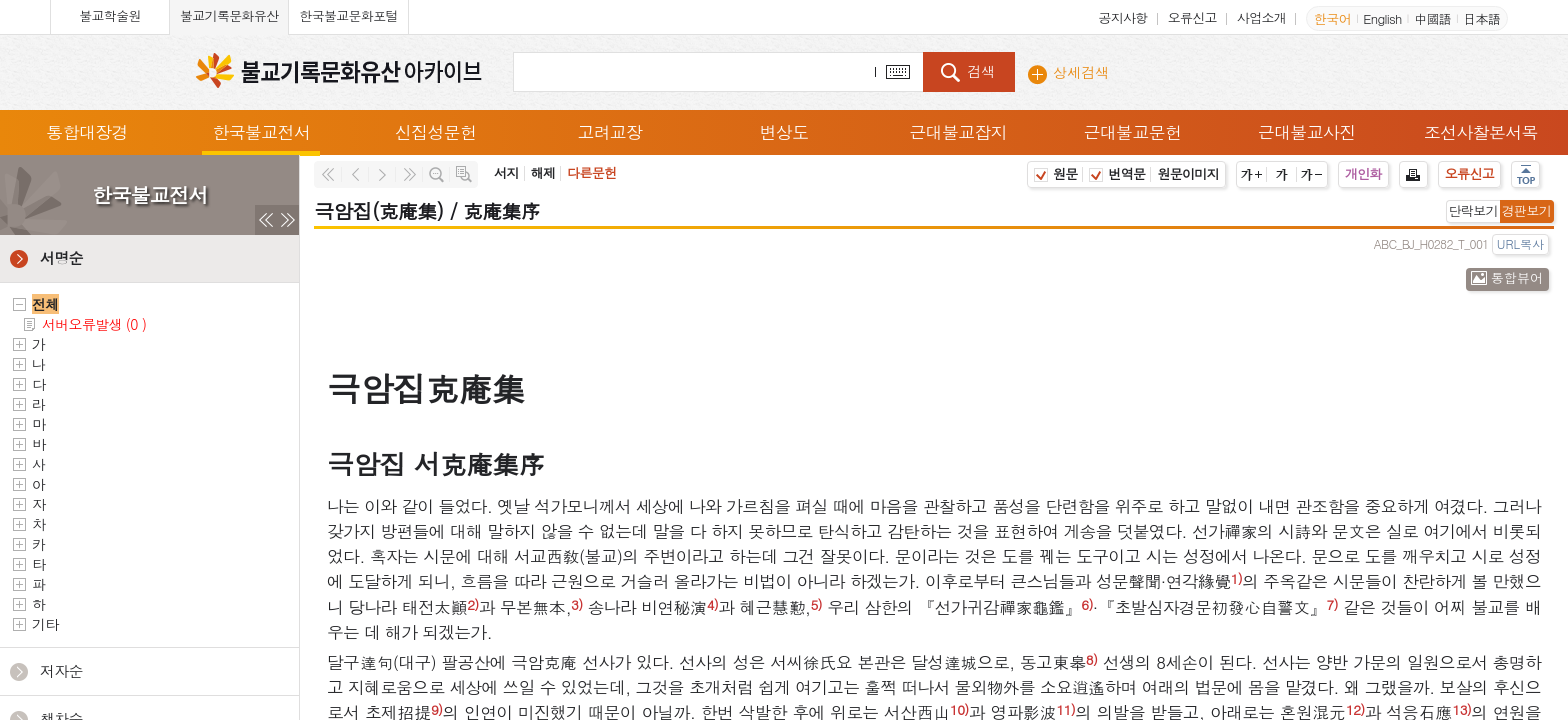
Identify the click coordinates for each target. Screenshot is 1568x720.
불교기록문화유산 (229, 15)
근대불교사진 (1307, 132)
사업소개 (1261, 17)
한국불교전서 (261, 132)
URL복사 (1520, 243)
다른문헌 (591, 172)
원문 (1056, 173)
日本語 (1481, 18)
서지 (506, 172)
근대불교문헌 (1133, 132)
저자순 (61, 670)
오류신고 (1192, 17)
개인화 (1363, 173)
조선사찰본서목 (1481, 132)
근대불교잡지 (958, 132)
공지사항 (1122, 17)
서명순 (61, 257)
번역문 (1117, 173)
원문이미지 (1188, 173)
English (1382, 18)
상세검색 (1081, 72)
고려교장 (609, 132)
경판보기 (1526, 210)
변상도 (784, 132)
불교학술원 (110, 15)
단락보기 (1473, 210)
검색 (981, 71)
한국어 (1332, 18)
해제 (543, 172)
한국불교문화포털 (348, 15)
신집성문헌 (436, 132)
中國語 (1432, 18)
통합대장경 (87, 132)
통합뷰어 (1517, 277)
